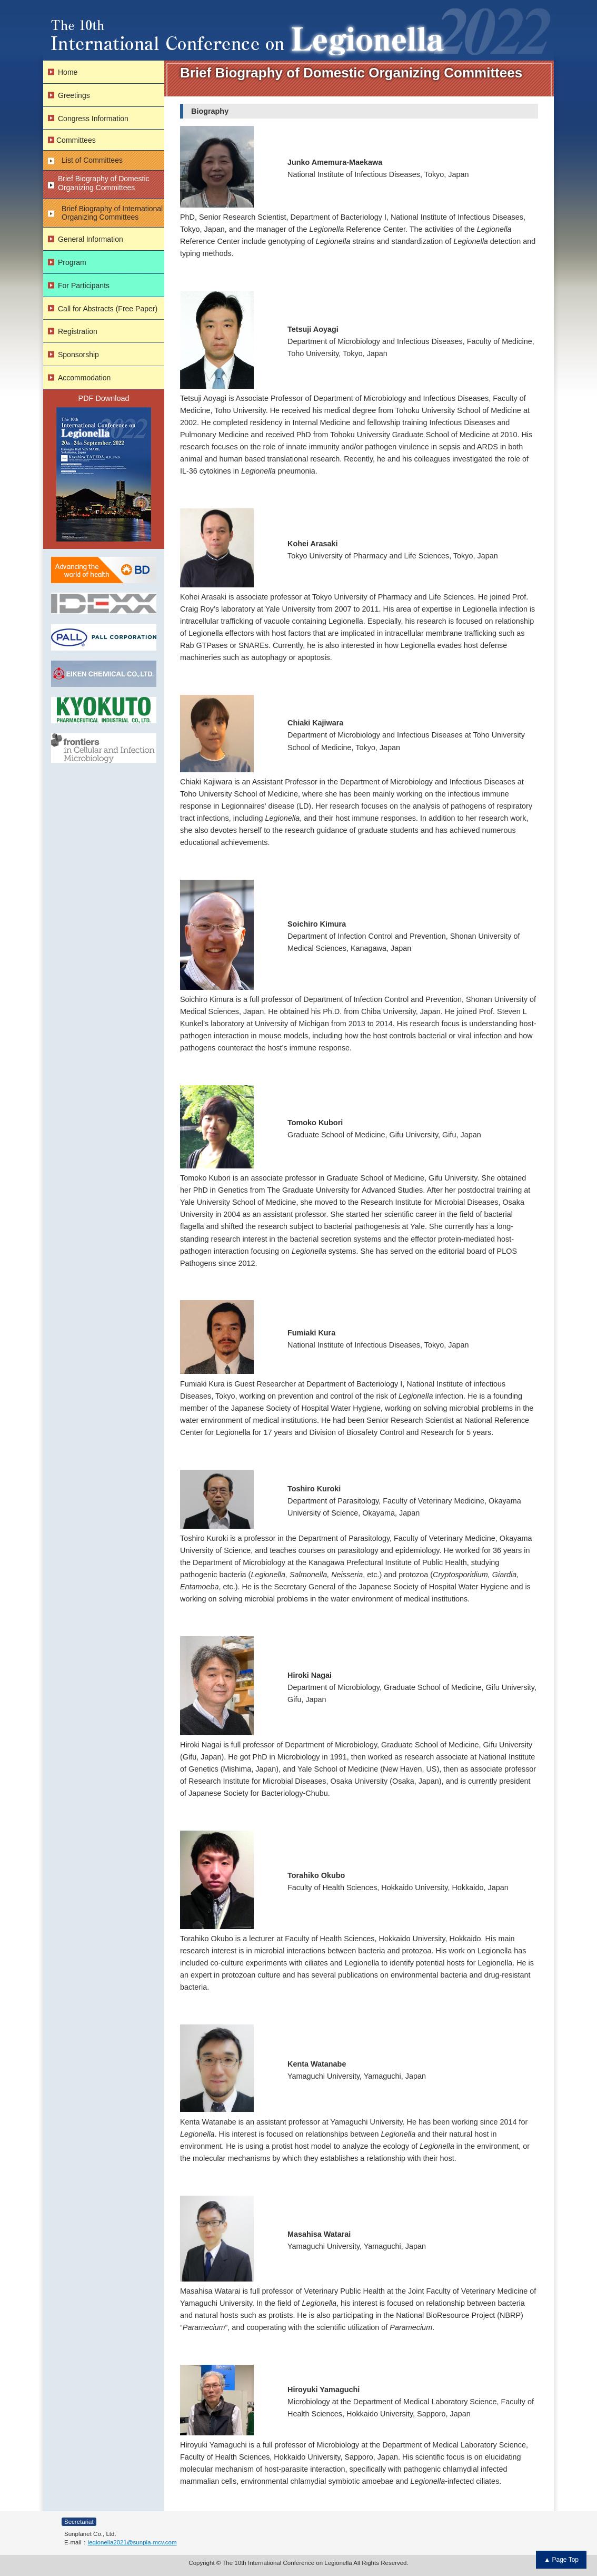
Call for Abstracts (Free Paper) (107, 308)
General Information (90, 239)
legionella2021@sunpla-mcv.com (132, 2542)
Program (72, 262)
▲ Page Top (561, 2559)
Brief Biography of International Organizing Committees (112, 213)
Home (67, 72)
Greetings (74, 95)
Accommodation (84, 377)
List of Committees (92, 160)
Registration (77, 331)
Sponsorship (78, 354)
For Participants (84, 285)
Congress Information (93, 118)
